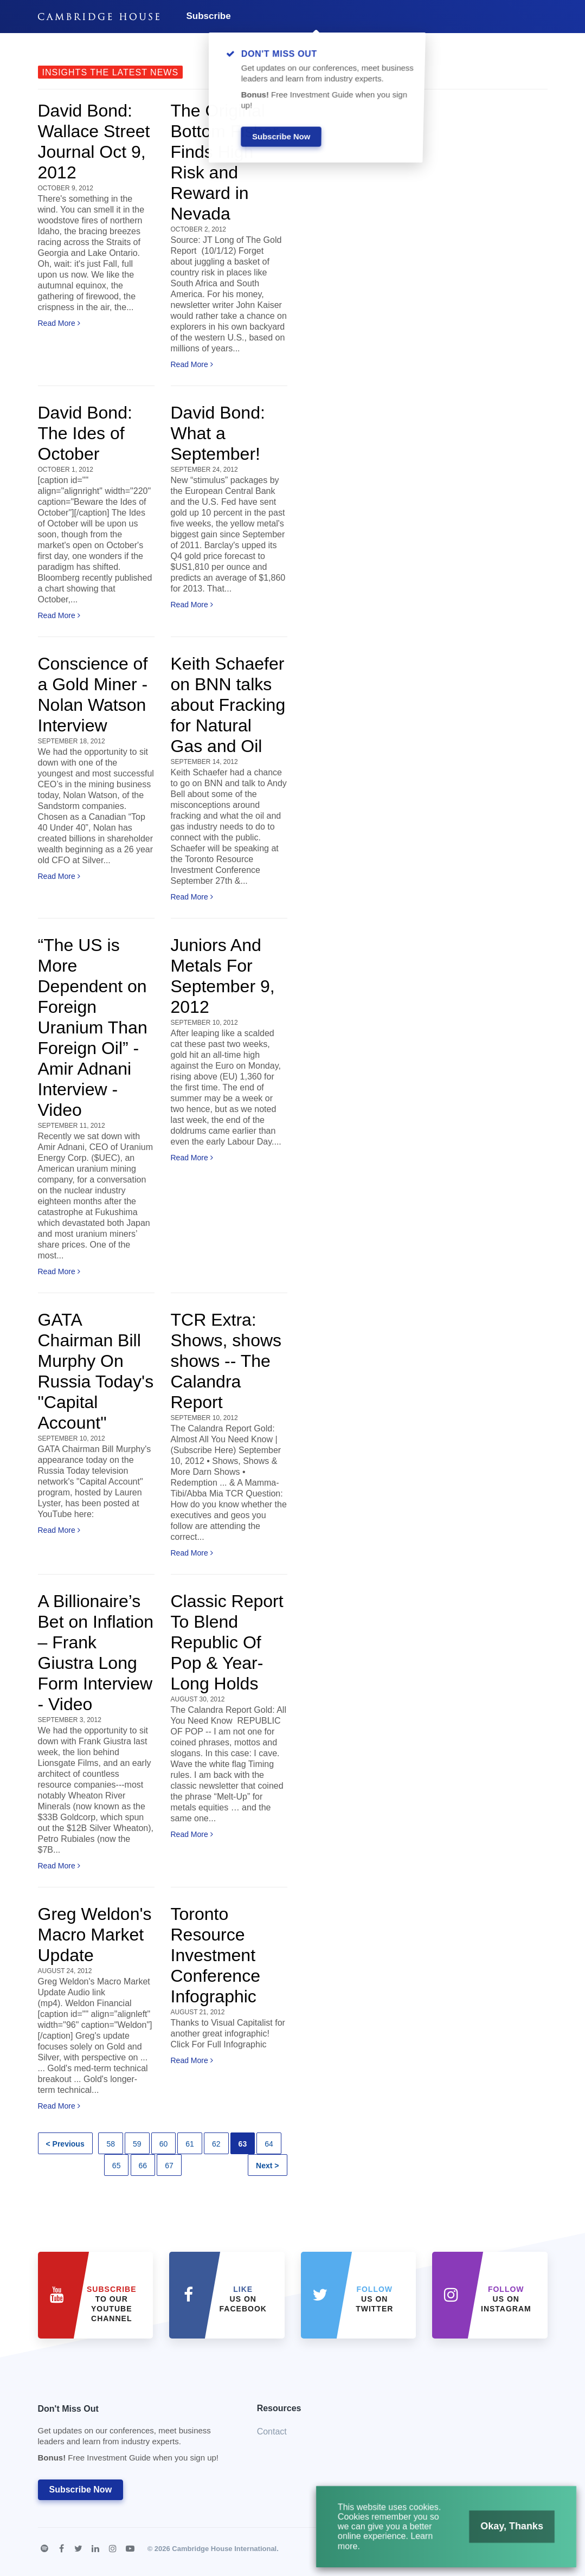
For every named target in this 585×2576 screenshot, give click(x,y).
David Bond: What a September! (218, 433)
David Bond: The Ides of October (85, 433)
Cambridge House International (224, 2549)
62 (216, 2144)
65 (116, 2165)
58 (110, 2144)
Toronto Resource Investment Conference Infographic (215, 1955)
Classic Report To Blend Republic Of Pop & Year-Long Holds (227, 1642)
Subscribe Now (80, 2489)
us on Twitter (374, 2299)
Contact (272, 2431)
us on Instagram (506, 2299)
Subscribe (209, 16)
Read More (59, 323)
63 (243, 2144)
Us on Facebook (243, 2299)
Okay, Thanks (508, 2528)
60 (163, 2144)
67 (169, 2165)
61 (189, 2144)
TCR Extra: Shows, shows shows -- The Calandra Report (226, 1361)
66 (143, 2165)
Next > (267, 2165)
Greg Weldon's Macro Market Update (95, 1934)
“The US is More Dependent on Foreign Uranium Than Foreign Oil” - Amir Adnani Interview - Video (92, 1027)
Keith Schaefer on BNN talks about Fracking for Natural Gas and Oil (228, 705)
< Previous (65, 2144)
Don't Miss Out (134, 2436)
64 (269, 2144)
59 (137, 2144)
